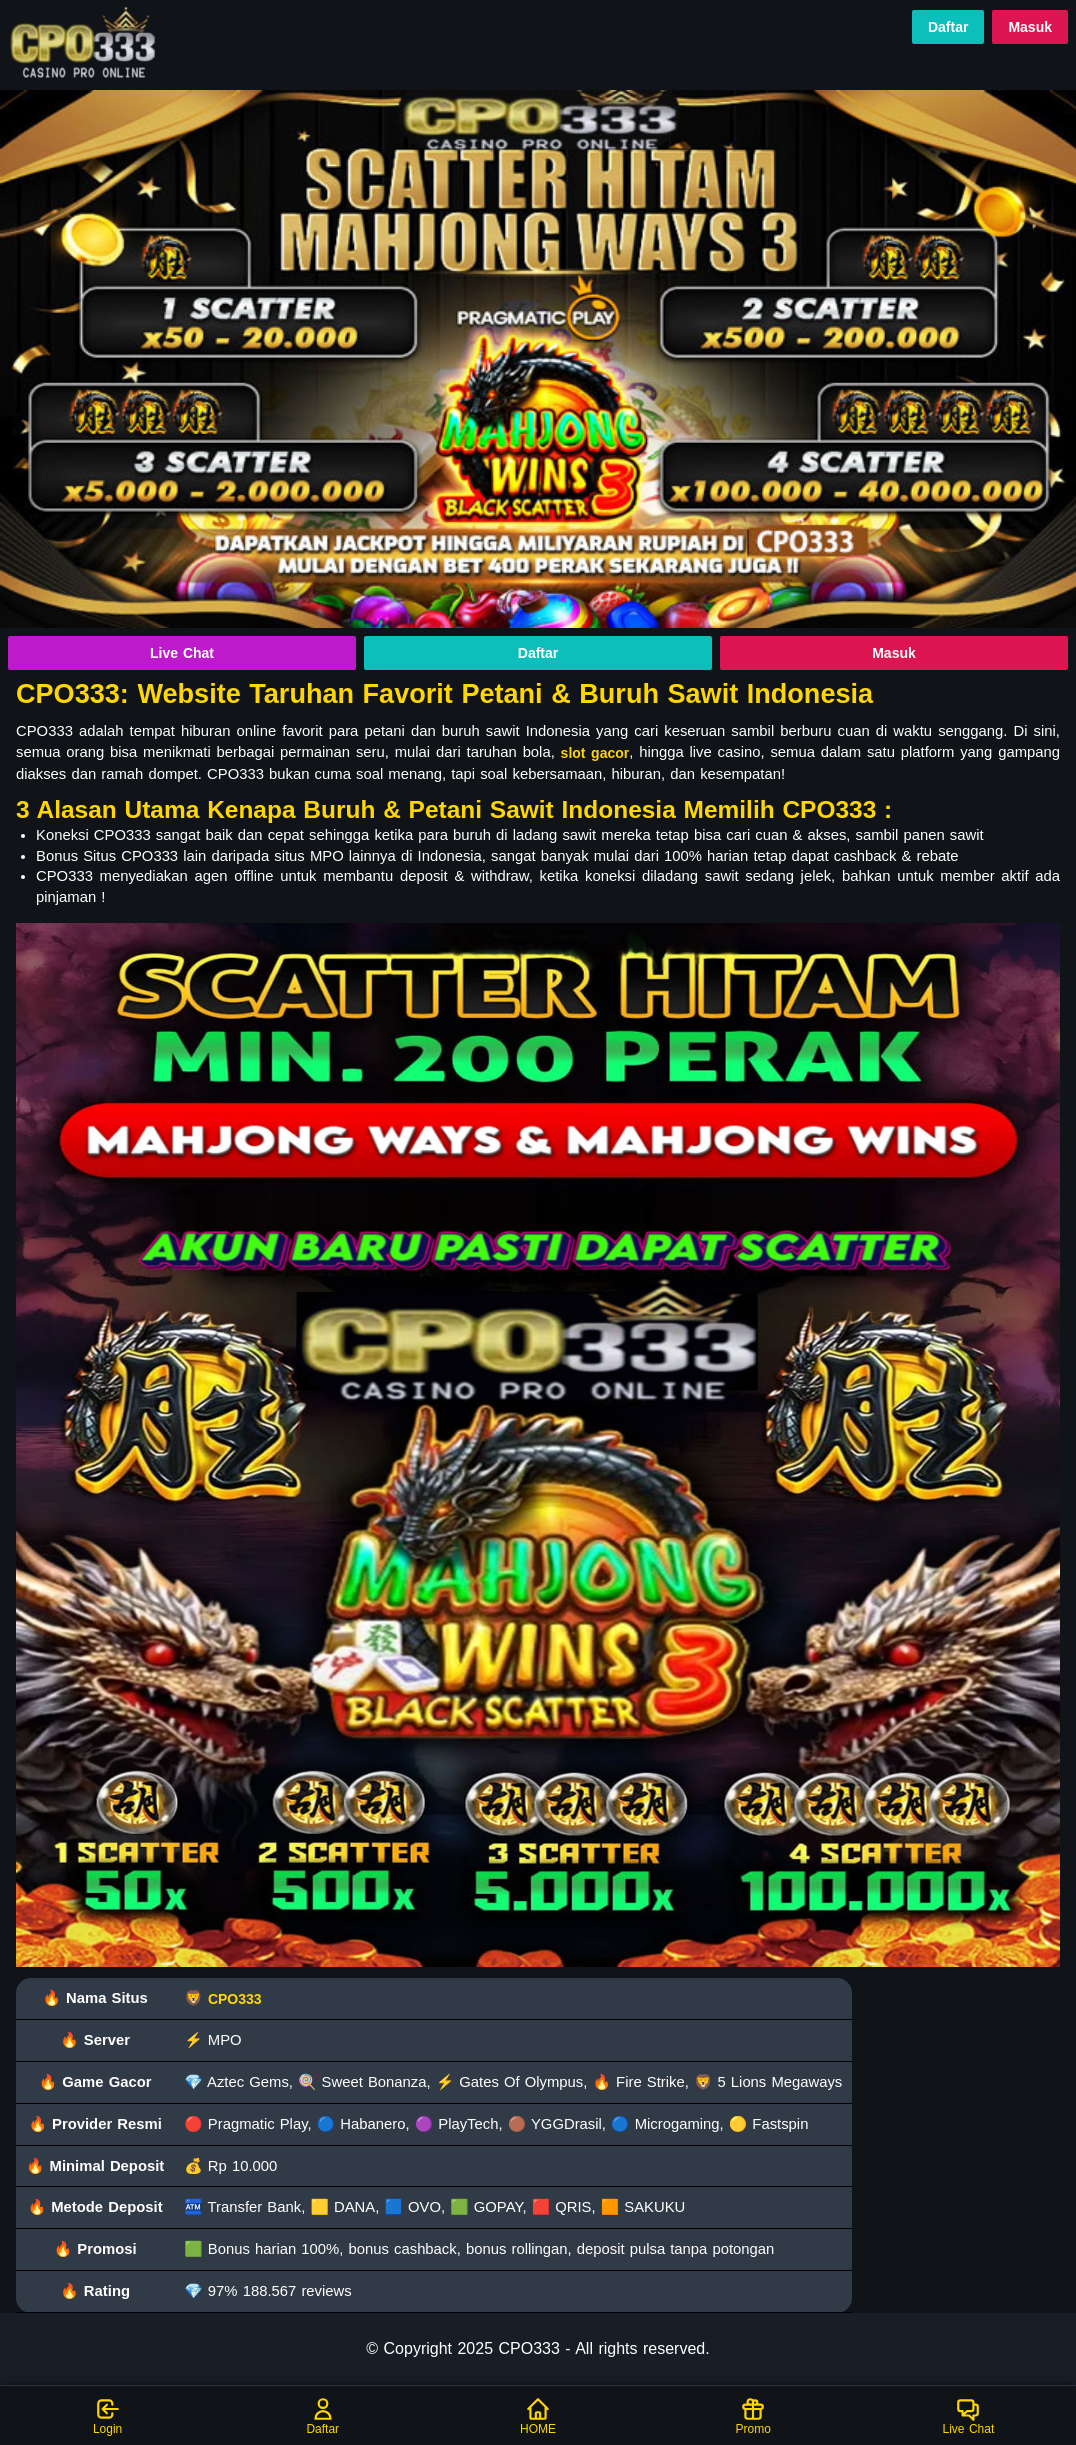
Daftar (948, 27)
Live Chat (182, 653)
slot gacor (595, 753)
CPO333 (235, 1999)
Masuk (1030, 27)
